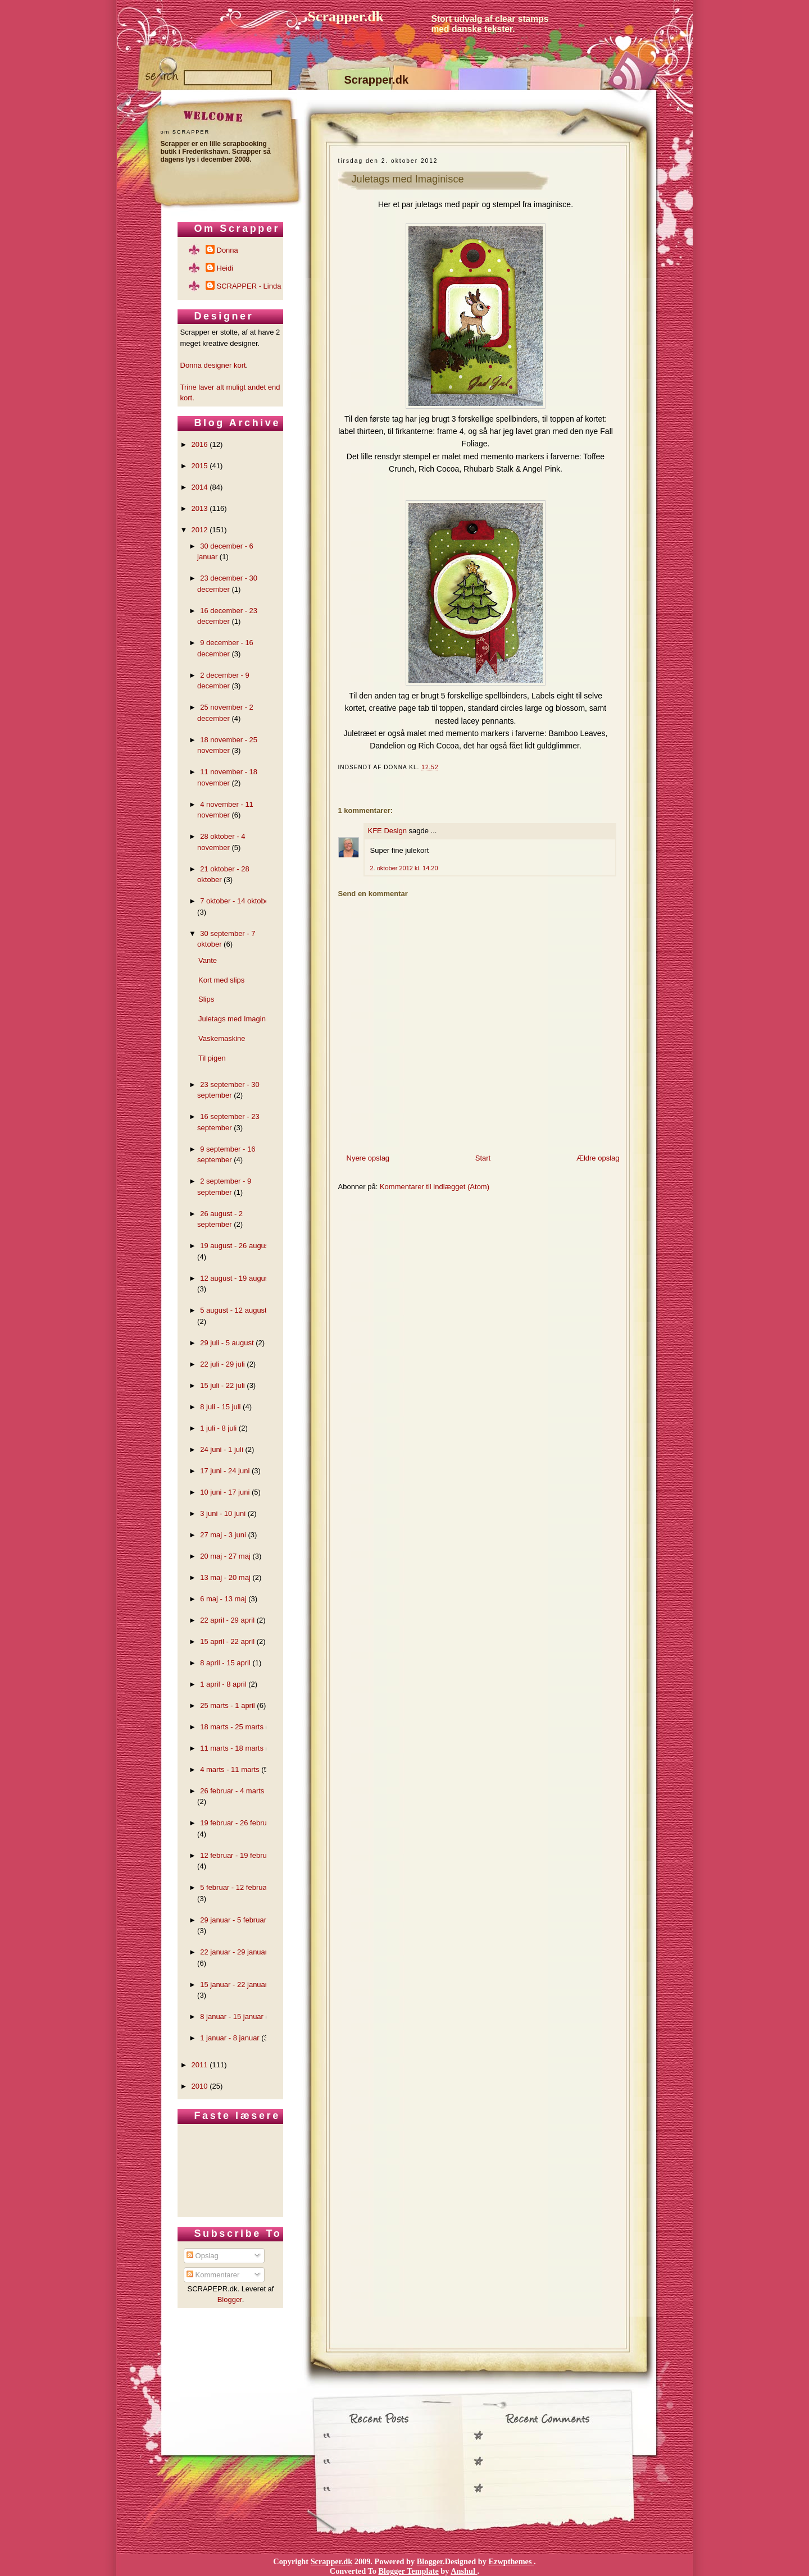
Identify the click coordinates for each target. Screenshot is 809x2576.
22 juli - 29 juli (222, 1364)
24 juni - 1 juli (221, 1449)
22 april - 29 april (227, 1620)
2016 (200, 444)
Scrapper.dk (346, 16)
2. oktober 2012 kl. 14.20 (404, 868)
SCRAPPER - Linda (249, 286)
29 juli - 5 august (226, 1343)
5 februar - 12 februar (234, 1887)
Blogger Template (408, 2570)
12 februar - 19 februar (236, 1855)
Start (482, 1158)
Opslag (203, 2255)
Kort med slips (221, 980)
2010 (200, 2086)
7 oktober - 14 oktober (235, 901)
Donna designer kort (213, 365)
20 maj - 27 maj (225, 1556)
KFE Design (387, 830)
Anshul (464, 2570)
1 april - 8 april (223, 1684)
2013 (200, 508)
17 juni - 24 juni (224, 1471)
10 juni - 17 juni (224, 1492)
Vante (207, 960)
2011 (200, 2065)
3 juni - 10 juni (223, 1513)
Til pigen (212, 1058)
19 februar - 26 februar (236, 1823)
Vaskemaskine (222, 1038)
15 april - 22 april (227, 1641)
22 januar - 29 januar (233, 1952)
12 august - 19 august (235, 1278)
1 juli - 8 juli (218, 1428)
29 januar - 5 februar (233, 1920)
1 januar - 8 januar (230, 2038)
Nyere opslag (368, 1158)
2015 (200, 466)
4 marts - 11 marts (229, 1769)
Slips (206, 999)
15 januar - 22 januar (233, 1984)
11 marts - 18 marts (231, 1748)
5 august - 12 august (233, 1310)
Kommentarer (213, 2275)
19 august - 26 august (235, 1245)
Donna (227, 250)
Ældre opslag (598, 1158)
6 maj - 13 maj (223, 1599)
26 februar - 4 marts (232, 1791)
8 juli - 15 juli (220, 1407)
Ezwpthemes (511, 2561)
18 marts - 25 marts (231, 1727)
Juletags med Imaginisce (408, 179)
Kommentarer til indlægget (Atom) (434, 1186)
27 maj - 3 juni (223, 1535)
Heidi (225, 268)
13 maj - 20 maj (225, 1577)
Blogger (229, 2299)
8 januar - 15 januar (231, 2016)
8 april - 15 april (225, 1663)
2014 (200, 487)
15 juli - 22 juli (222, 1385)
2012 (200, 530)
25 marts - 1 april (227, 1705)
